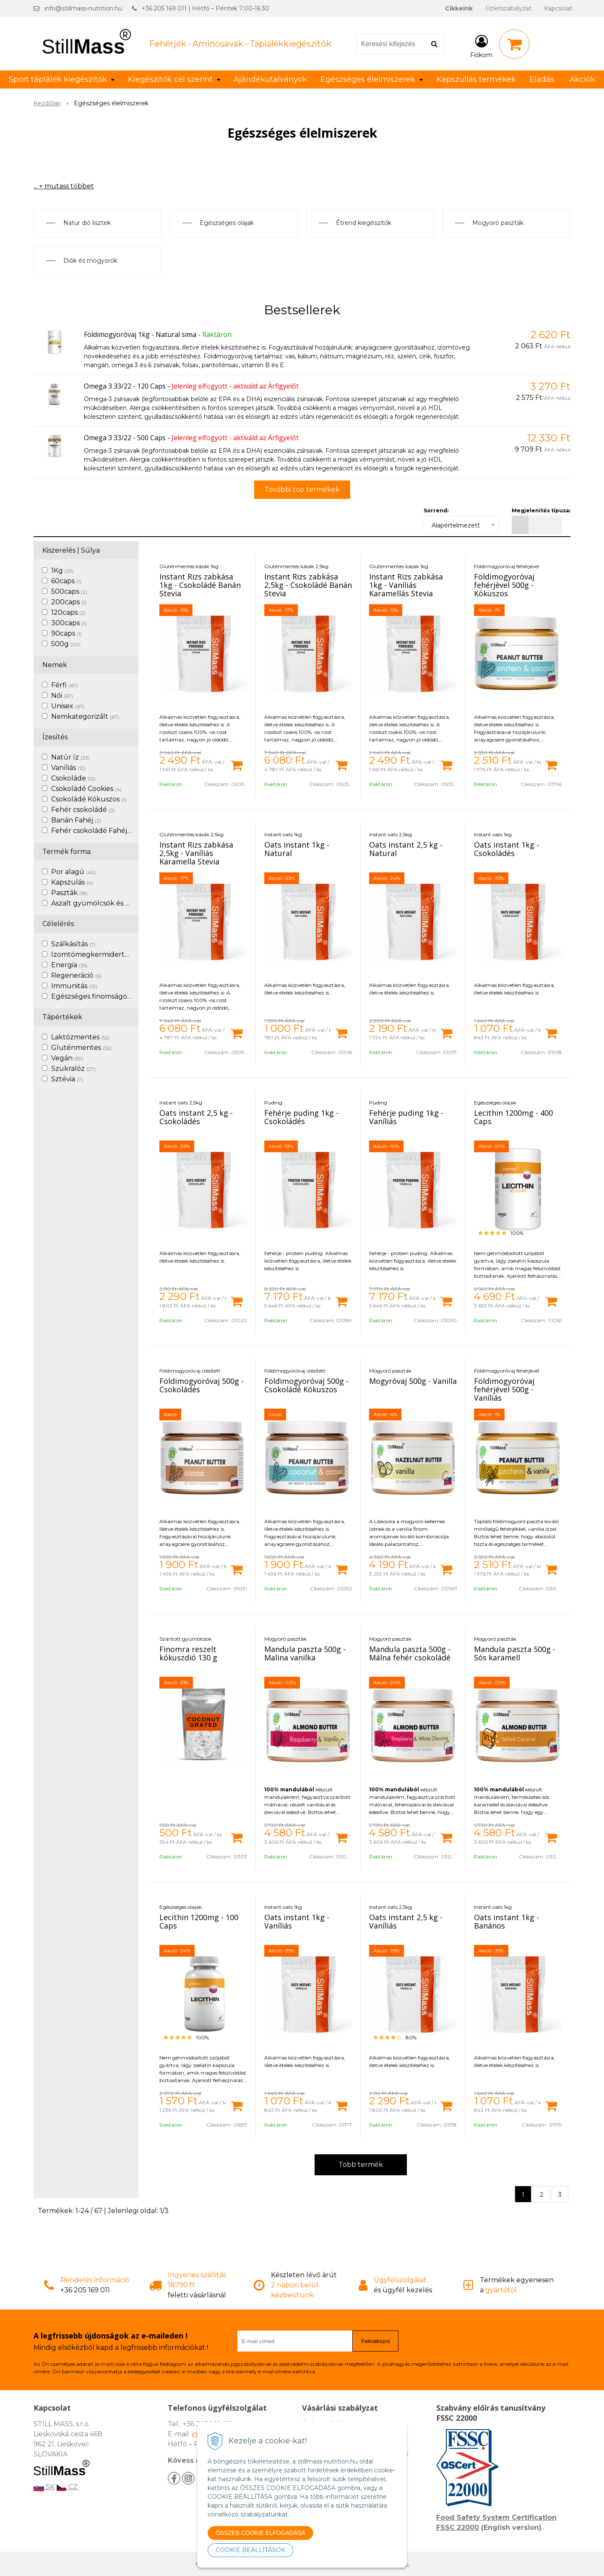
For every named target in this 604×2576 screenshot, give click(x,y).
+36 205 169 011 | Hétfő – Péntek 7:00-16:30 (205, 8)
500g (66, 644)
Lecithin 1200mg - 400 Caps (513, 1117)
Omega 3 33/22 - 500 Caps (125, 437)
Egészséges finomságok (96, 996)
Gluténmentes (81, 1048)
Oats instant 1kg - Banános (506, 1921)
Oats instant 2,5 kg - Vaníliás (406, 1921)
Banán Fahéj (76, 820)
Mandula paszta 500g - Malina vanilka (305, 1653)
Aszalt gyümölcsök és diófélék (105, 903)
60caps (66, 581)
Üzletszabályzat (508, 8)
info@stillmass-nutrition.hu (83, 8)
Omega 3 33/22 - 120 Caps (125, 386)
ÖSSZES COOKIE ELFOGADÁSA (260, 2532)
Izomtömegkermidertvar (98, 954)
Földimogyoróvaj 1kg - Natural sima (140, 334)
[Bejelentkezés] (481, 46)
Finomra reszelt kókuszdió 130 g (188, 1653)
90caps (66, 633)
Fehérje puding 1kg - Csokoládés (301, 1117)
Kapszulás (72, 882)
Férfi (64, 685)
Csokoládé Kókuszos (88, 799)
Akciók (582, 79)
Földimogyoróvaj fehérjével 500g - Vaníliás (504, 1389)
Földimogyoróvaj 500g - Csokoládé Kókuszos (306, 1385)
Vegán (67, 1058)
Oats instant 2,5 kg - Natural (406, 849)
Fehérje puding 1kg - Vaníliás (406, 1117)
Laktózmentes (80, 1037)
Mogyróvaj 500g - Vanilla (413, 1381)
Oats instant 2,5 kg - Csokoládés (196, 1117)
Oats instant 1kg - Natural (296, 849)
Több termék (360, 2165)
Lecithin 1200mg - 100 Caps (198, 1921)
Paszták (69, 893)
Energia (69, 965)
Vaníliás (68, 768)
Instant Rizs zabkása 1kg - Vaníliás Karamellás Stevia (406, 585)
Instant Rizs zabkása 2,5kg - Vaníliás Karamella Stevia (196, 853)
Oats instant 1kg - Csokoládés (506, 849)
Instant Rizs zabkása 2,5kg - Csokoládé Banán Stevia (308, 585)
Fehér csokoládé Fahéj (93, 831)
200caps (68, 602)
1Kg (62, 570)
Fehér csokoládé (83, 810)
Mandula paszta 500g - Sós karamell (514, 1653)
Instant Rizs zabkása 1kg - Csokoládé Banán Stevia (200, 585)
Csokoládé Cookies (86, 789)
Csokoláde (73, 778)
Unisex (67, 706)
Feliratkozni (375, 2341)
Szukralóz (73, 1069)
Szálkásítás (73, 944)
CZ (67, 2487)
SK (44, 2487)
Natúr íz (70, 757)
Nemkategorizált (85, 716)
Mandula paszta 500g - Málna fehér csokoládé (409, 1653)
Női (62, 695)
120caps (68, 612)
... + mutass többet (64, 186)
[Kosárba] (236, 764)
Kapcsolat (558, 8)
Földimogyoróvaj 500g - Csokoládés (201, 1385)
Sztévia (67, 1079)
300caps (68, 623)
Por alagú (73, 872)
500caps (69, 591)
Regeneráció (76, 975)
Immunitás (74, 986)
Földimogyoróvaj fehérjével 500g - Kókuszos (504, 585)
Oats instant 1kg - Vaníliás (296, 1921)
